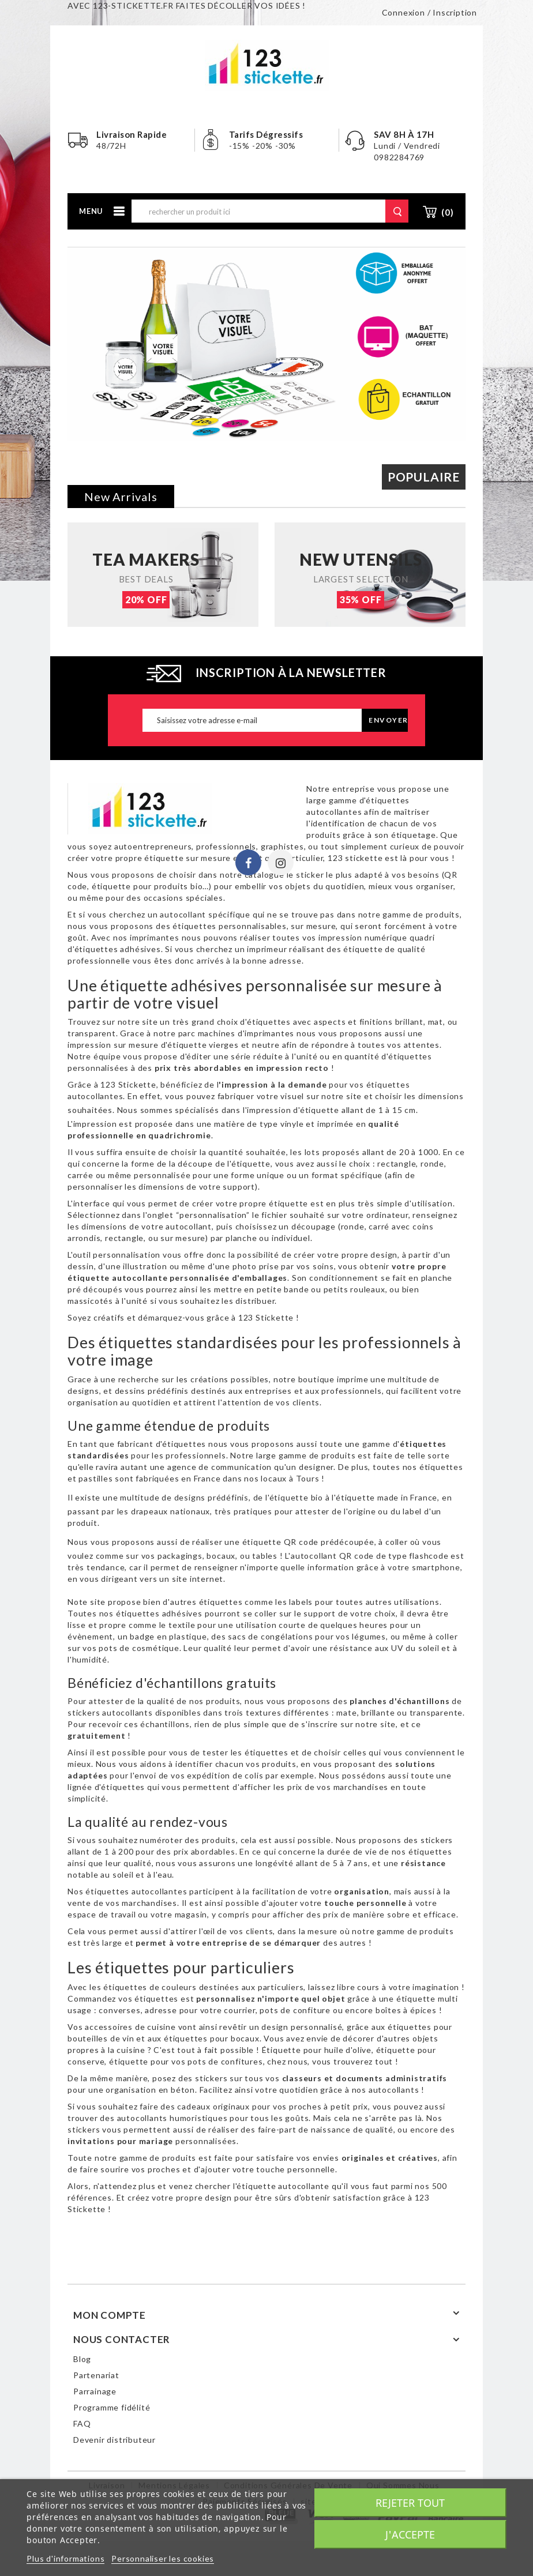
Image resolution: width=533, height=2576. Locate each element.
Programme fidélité (111, 2407)
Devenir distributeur (114, 2440)
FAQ (82, 2423)
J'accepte (410, 2534)
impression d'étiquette (293, 1110)
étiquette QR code (280, 1542)
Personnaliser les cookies (162, 2558)
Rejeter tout (410, 2503)
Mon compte (109, 2315)
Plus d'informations (65, 2558)
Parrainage (95, 2391)
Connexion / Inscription (429, 12)
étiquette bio (296, 1497)
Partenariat (96, 2375)
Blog (82, 2359)
